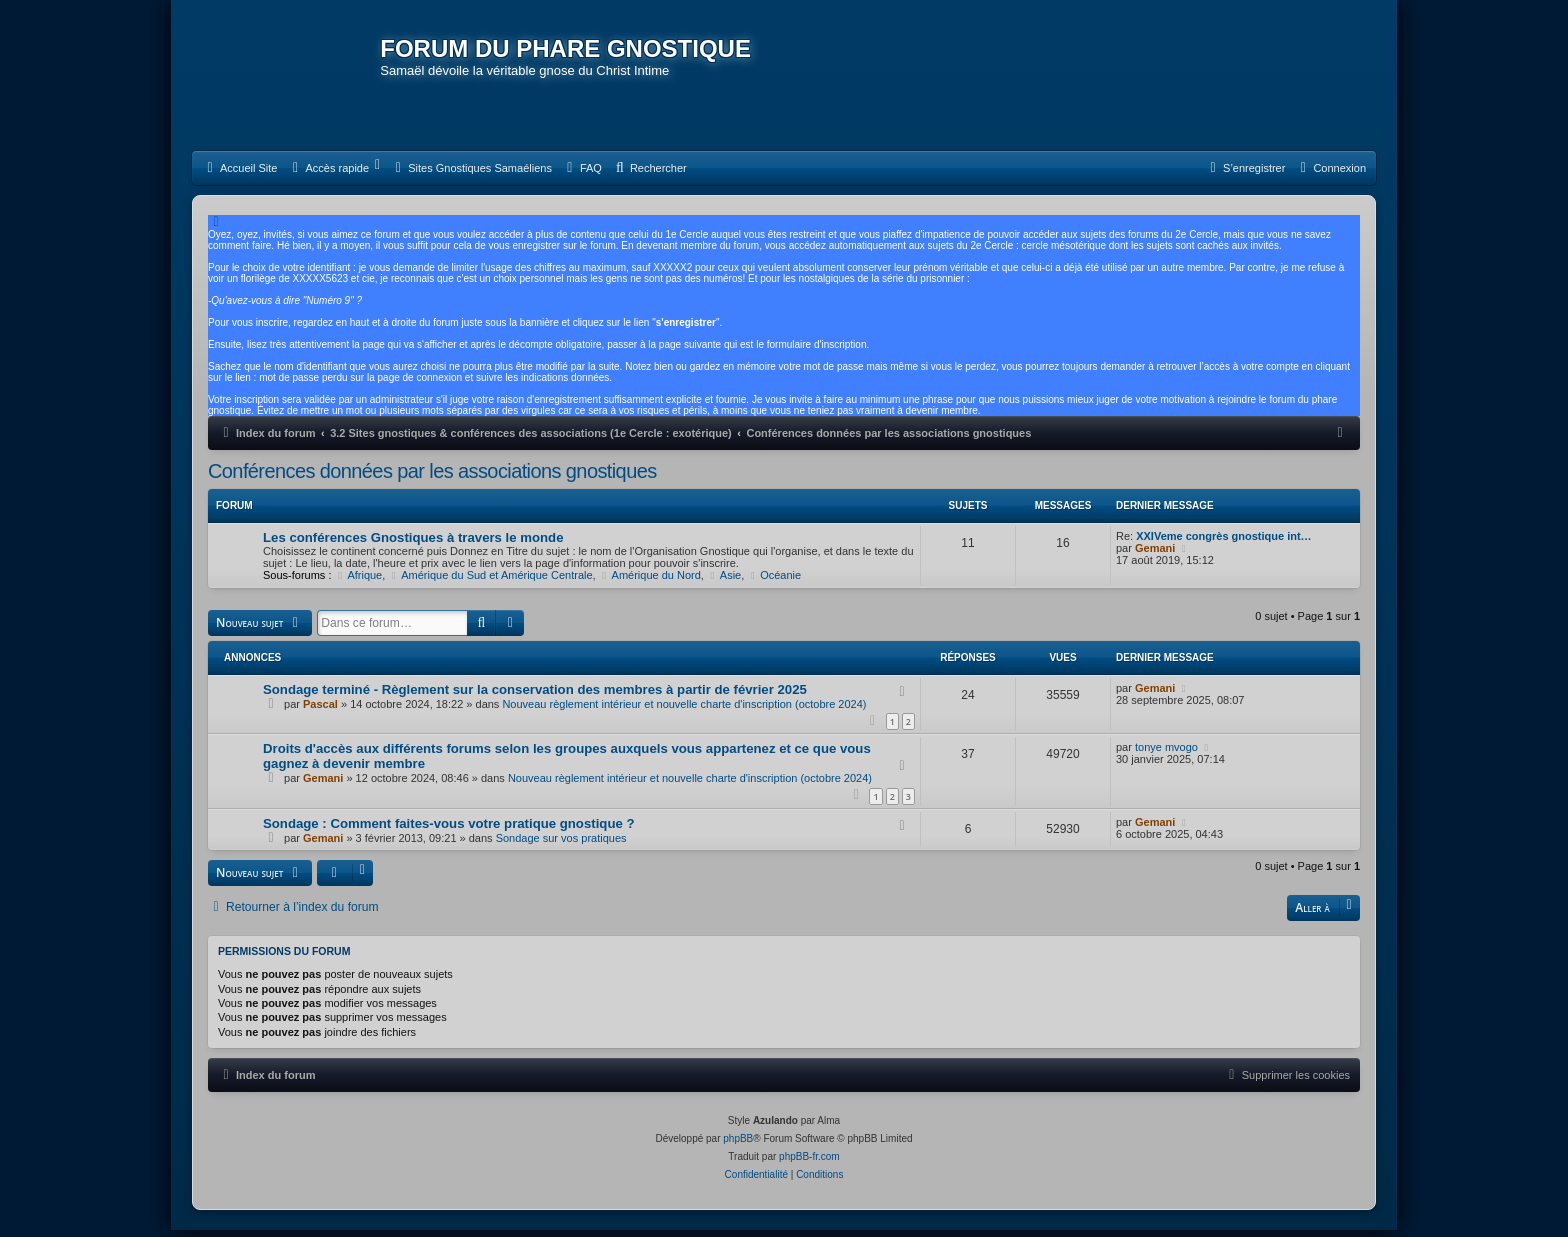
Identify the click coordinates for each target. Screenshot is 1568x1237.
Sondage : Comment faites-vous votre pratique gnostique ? (449, 830)
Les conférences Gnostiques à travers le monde (413, 544)
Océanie (774, 582)
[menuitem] (239, 175)
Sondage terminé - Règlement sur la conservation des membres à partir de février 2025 (535, 695)
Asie (724, 582)
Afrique (359, 582)
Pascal (320, 710)
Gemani (1155, 555)
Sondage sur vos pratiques (561, 845)
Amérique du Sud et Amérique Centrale (490, 582)
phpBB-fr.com (809, 1163)
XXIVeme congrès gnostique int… (1223, 543)
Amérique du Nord (650, 582)
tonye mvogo (1166, 754)
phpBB (738, 1145)
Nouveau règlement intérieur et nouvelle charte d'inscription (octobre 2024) (684, 710)
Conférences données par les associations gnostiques (432, 478)
